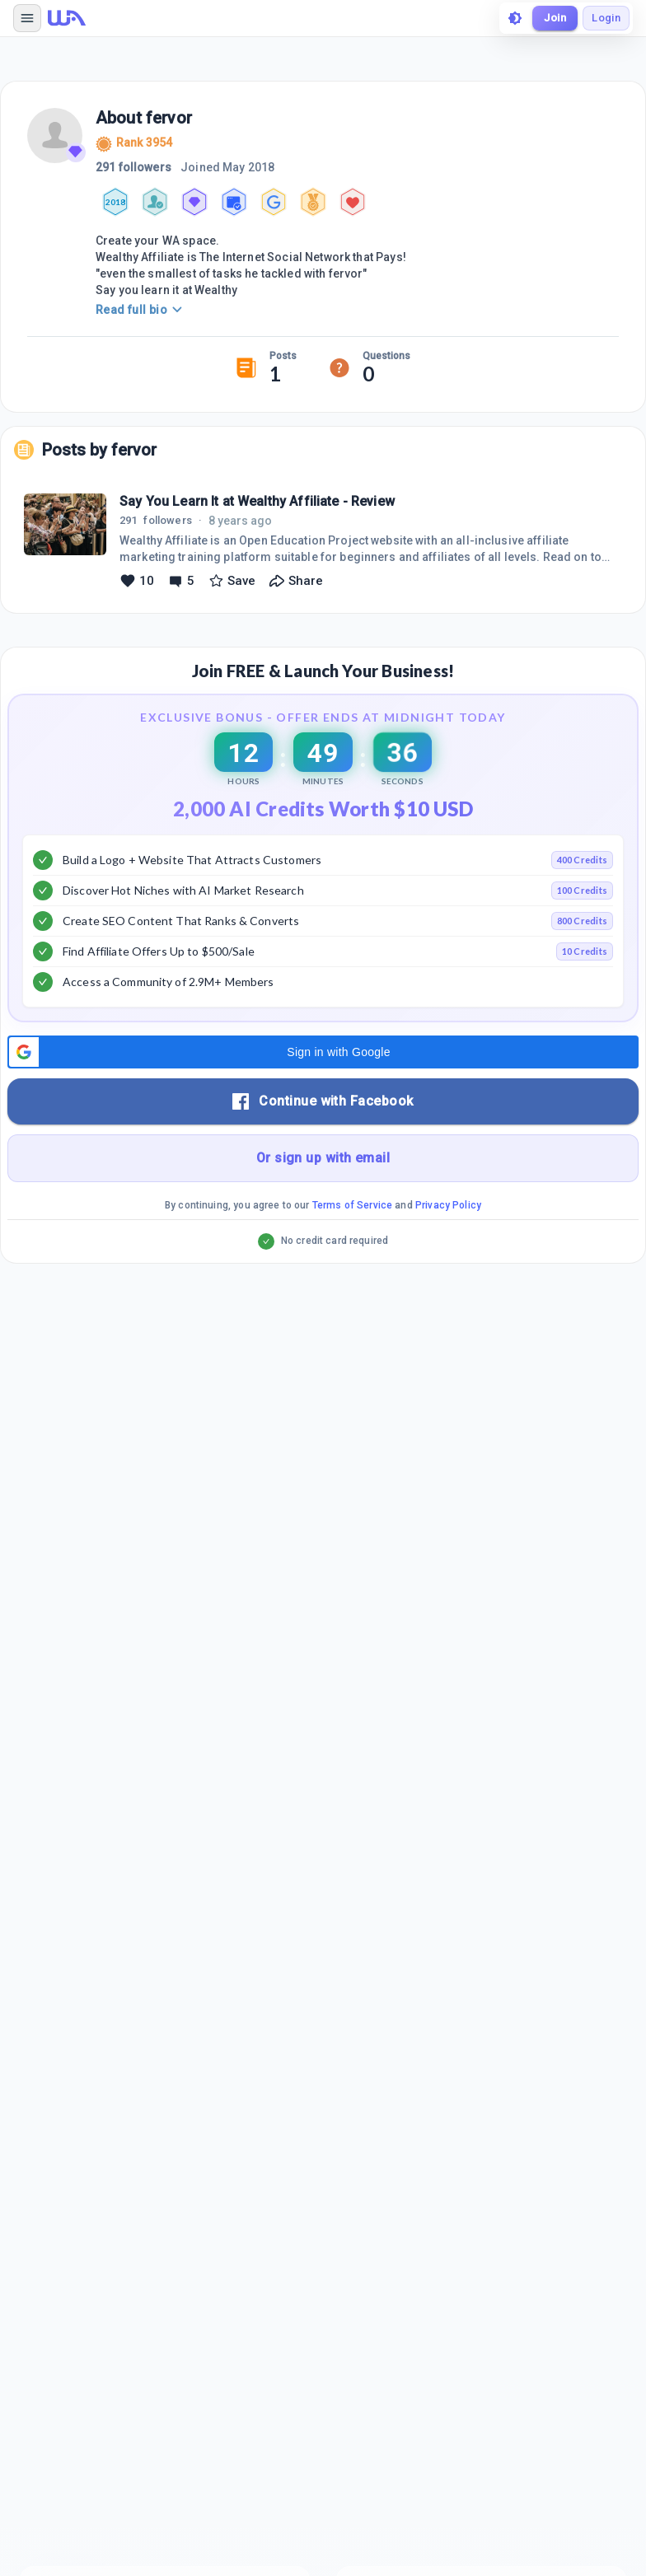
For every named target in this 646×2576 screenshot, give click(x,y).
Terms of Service (352, 1205)
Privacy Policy (448, 1205)
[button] (323, 1052)
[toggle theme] (515, 18)
